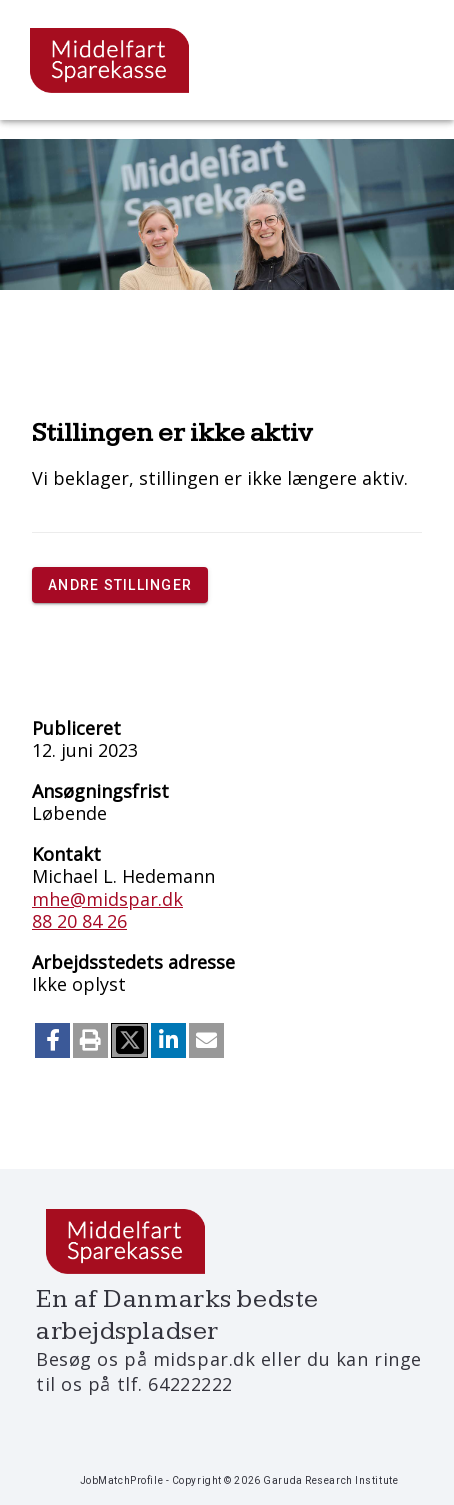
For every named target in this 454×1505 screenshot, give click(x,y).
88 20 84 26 (79, 921)
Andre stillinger (120, 585)
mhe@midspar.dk (107, 899)
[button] (52, 1040)
